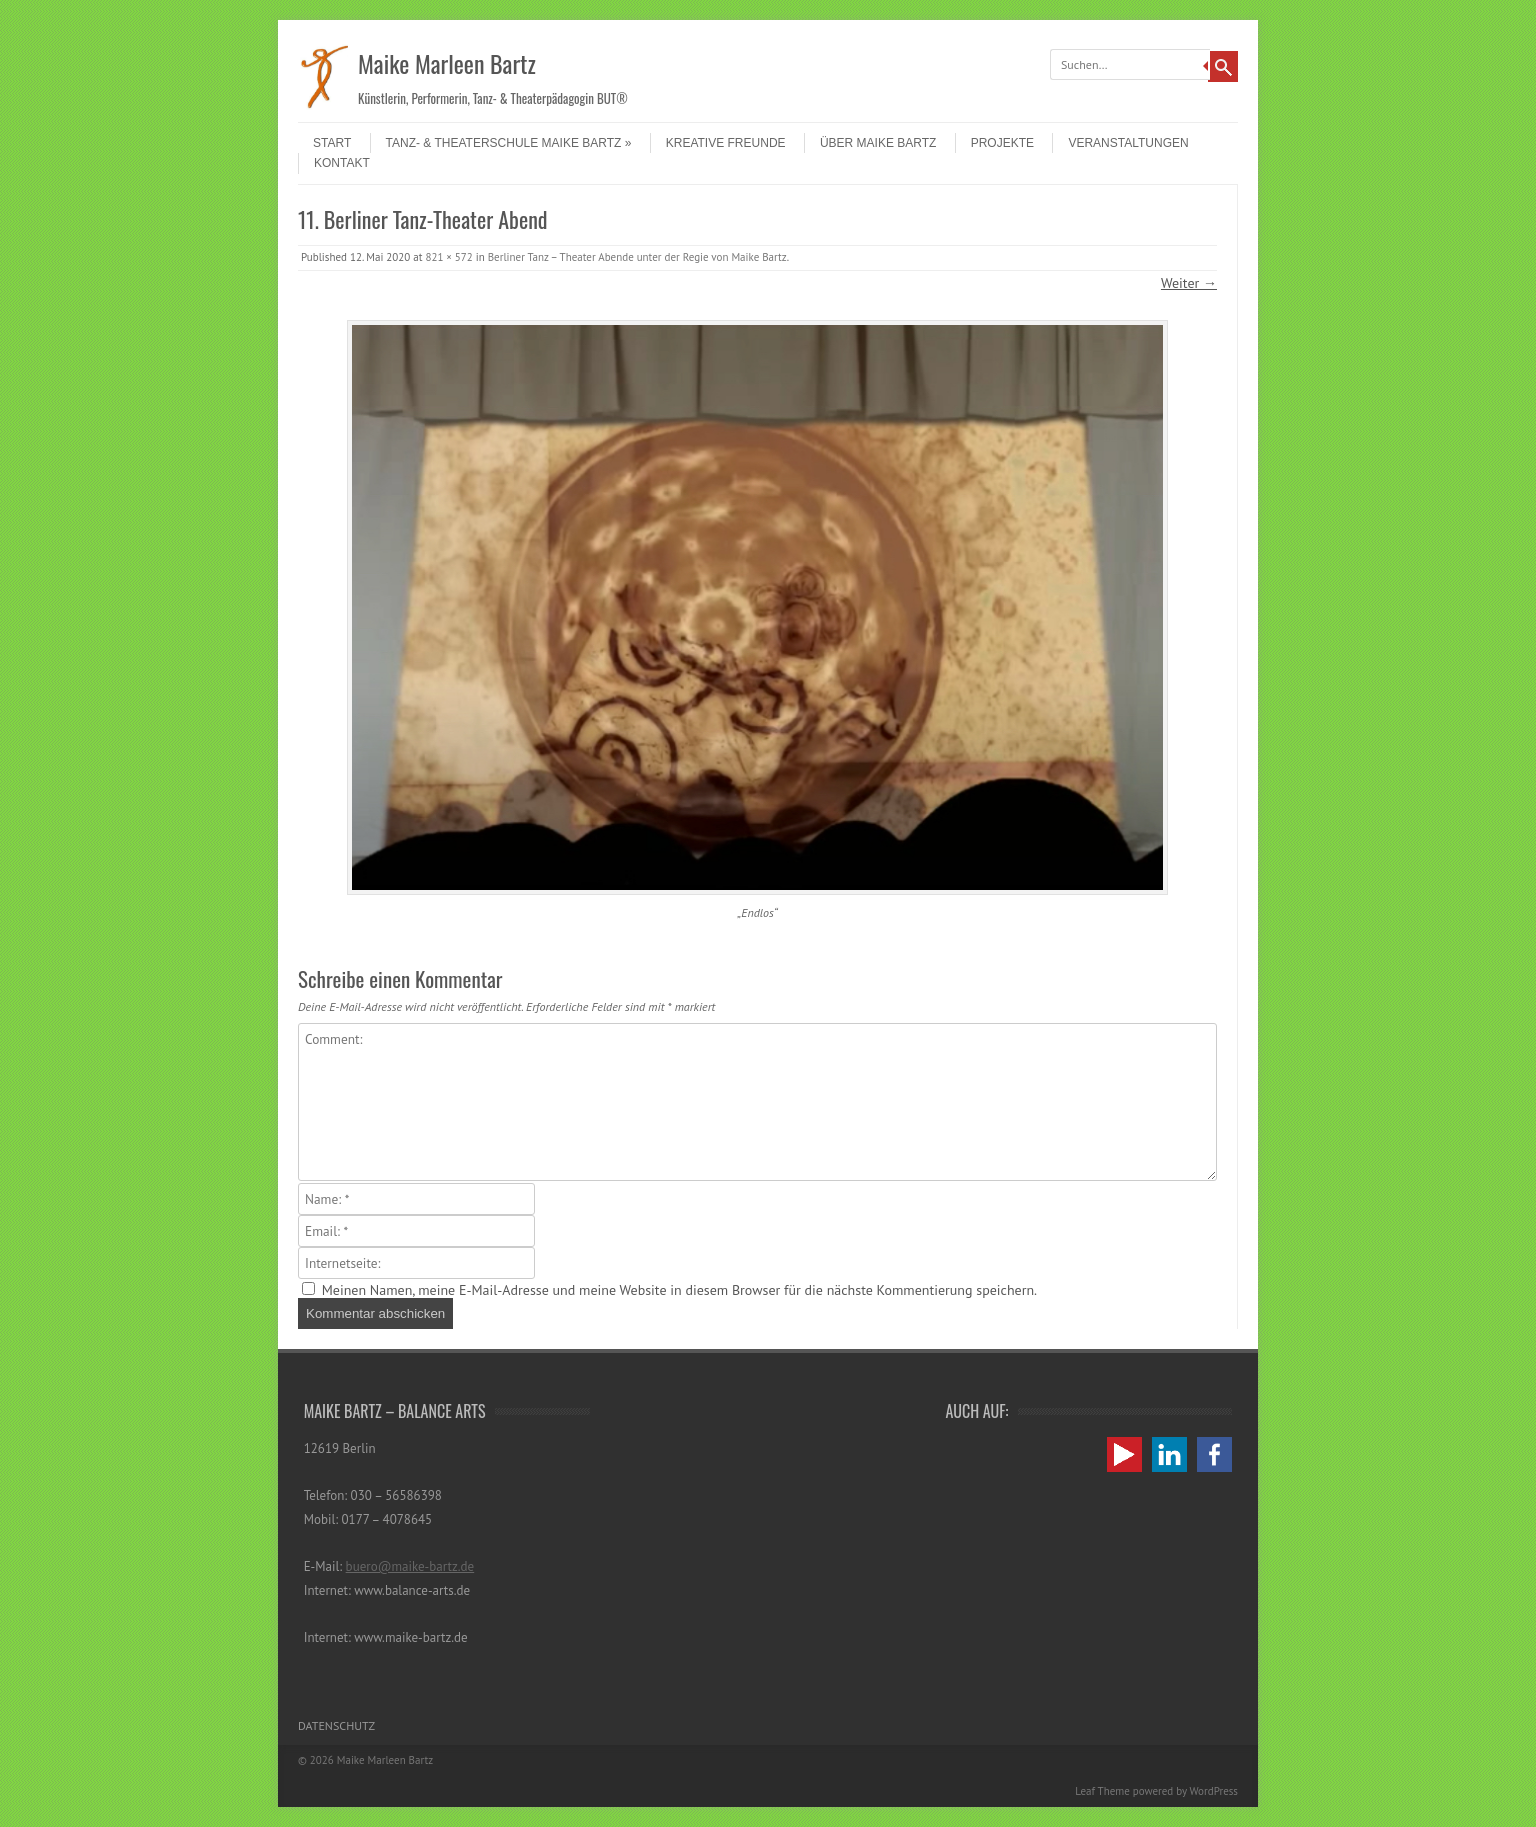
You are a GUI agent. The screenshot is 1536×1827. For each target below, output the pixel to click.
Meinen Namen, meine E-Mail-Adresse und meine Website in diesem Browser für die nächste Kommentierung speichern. (679, 1290)
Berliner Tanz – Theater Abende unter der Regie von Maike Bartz (637, 257)
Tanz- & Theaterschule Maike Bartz (509, 143)
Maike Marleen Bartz (447, 63)
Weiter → (1189, 283)
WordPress (1213, 1791)
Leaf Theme (1102, 1791)
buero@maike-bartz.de (410, 1566)
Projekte (1002, 143)
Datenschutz (336, 1725)
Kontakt (342, 163)
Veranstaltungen (1128, 143)
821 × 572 (448, 257)
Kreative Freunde (726, 143)
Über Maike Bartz (878, 143)
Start (332, 143)
